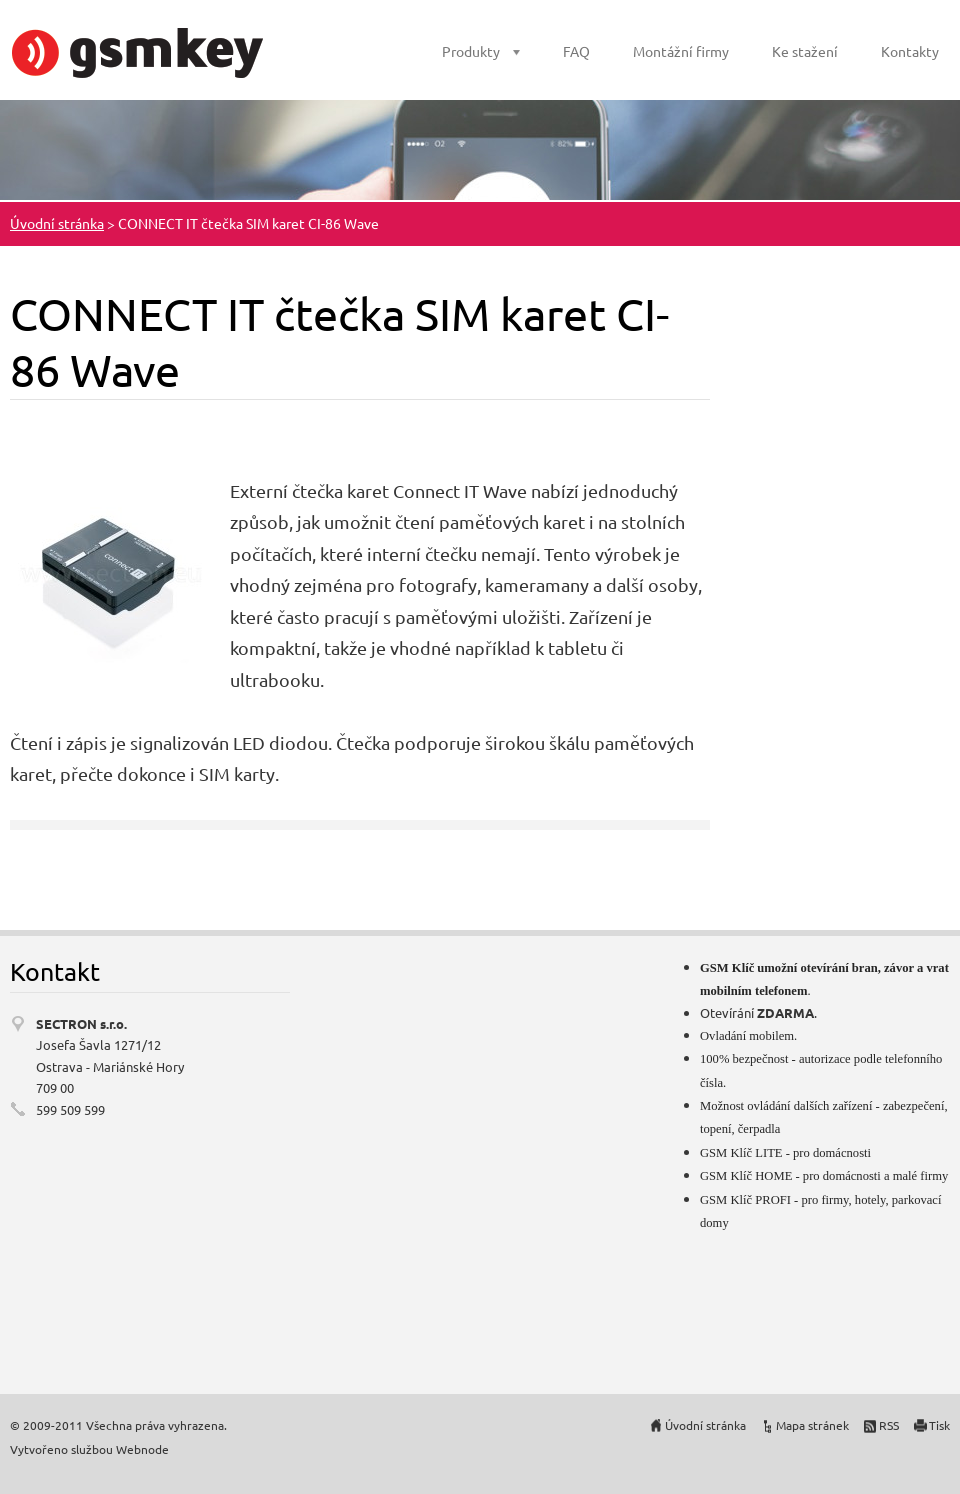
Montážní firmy (681, 51)
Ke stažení (805, 51)
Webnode (142, 1449)
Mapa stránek (812, 1425)
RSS (889, 1425)
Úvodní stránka (57, 223)
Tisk (939, 1425)
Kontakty (910, 51)
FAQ (576, 51)
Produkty (471, 51)
